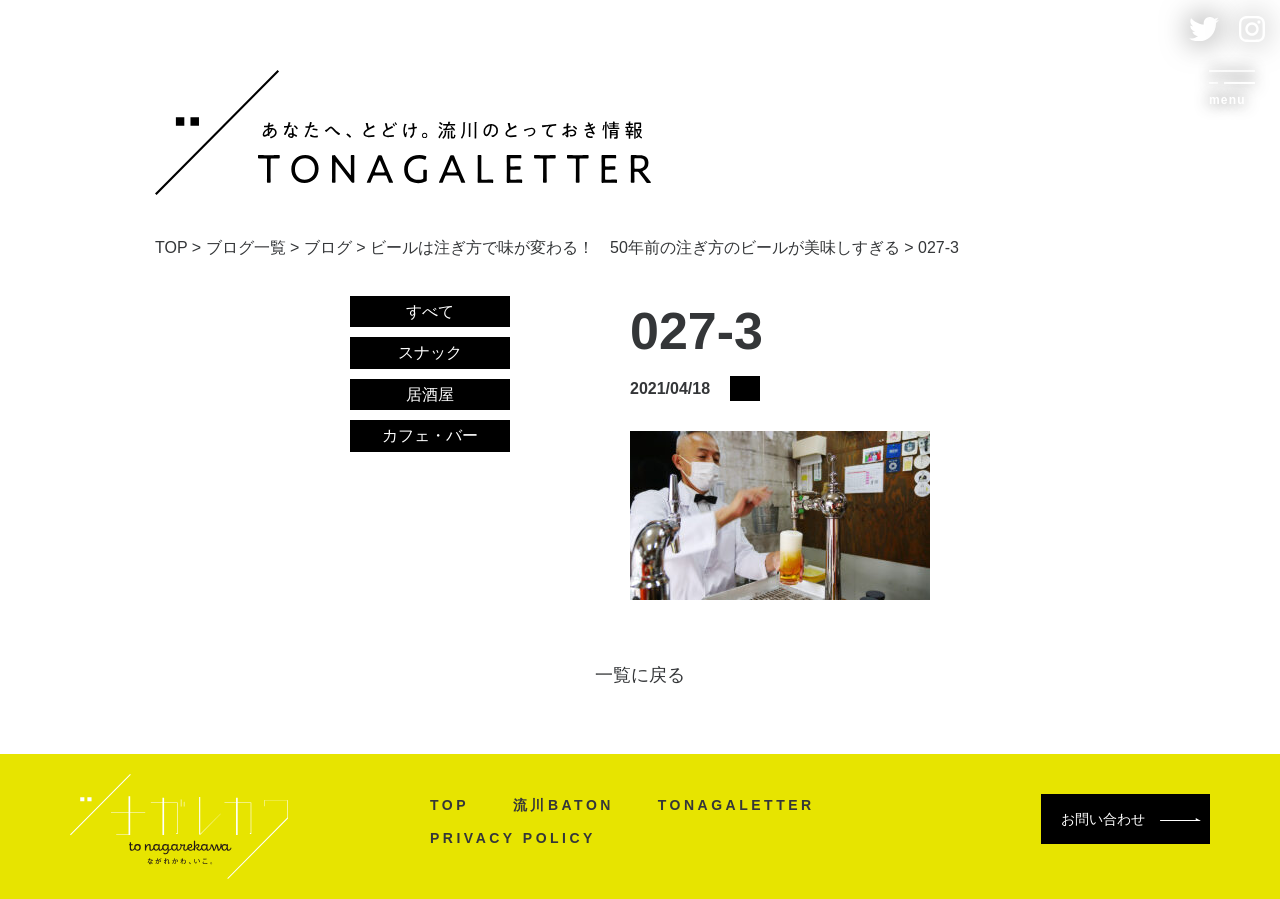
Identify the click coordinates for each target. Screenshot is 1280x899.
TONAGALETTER (736, 805)
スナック (430, 352)
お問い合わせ (1131, 819)
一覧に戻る (640, 675)
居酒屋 (430, 394)
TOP (449, 805)
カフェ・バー (430, 435)
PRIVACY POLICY (513, 838)
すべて (430, 311)
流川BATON (563, 805)
